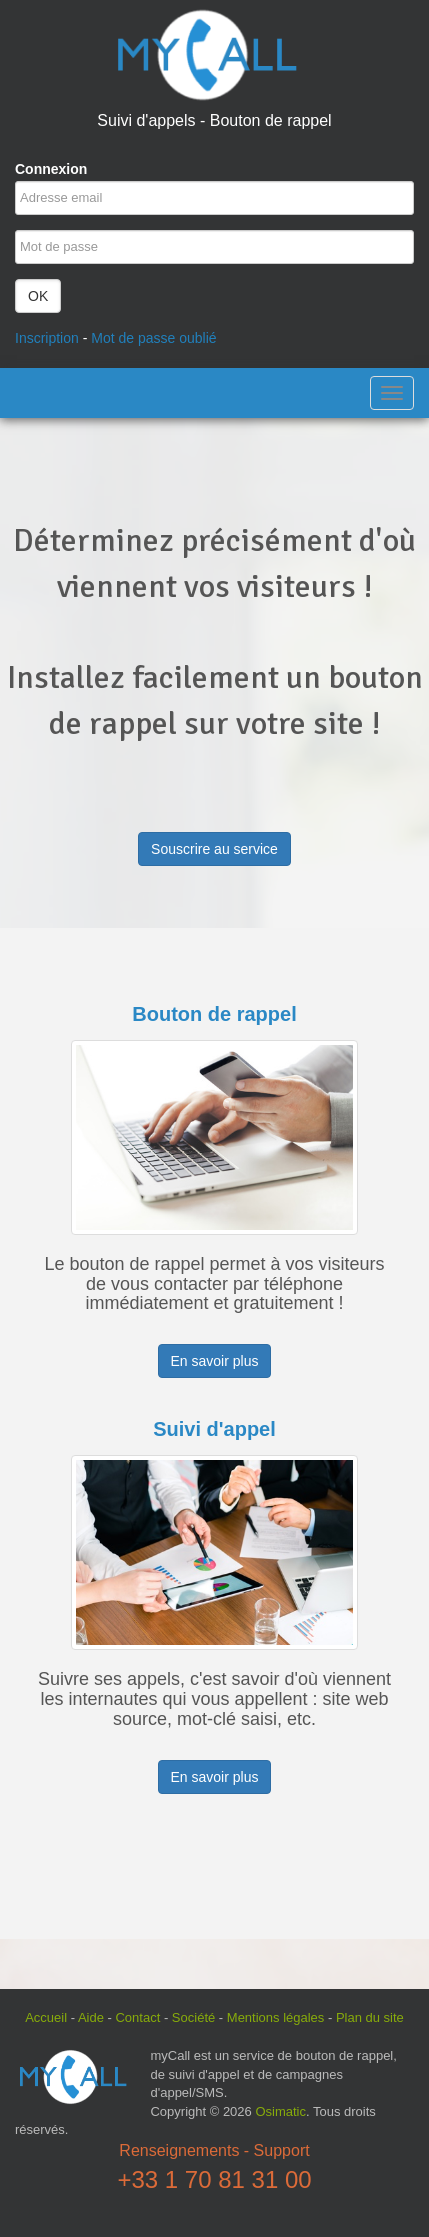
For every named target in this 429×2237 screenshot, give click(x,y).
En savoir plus (215, 1361)
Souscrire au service (214, 849)
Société (193, 2017)
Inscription (47, 338)
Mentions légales (276, 2017)
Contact (137, 2017)
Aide (91, 2017)
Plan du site (370, 2017)
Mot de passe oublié (153, 338)
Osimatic (280, 2111)
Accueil (46, 2017)
